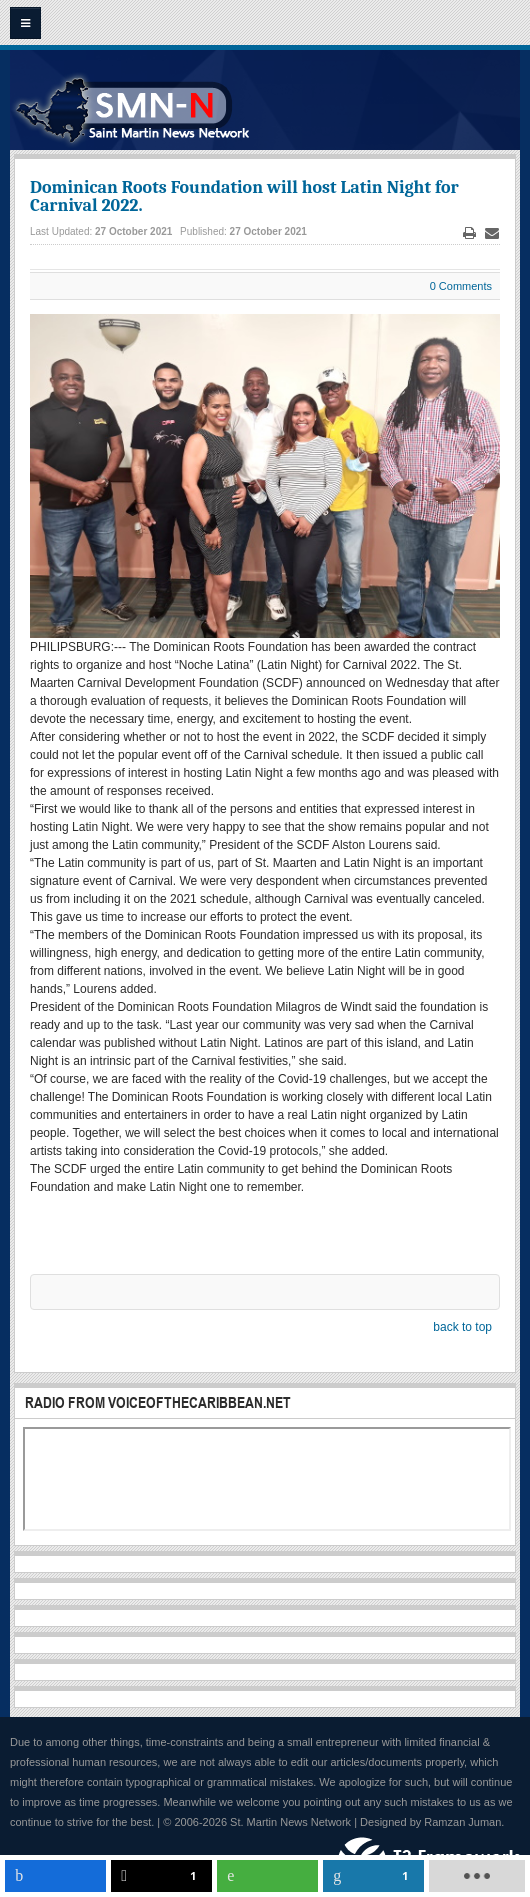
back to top (462, 1327)
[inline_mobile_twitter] (161, 1876)
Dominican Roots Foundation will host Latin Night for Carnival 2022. (244, 196)
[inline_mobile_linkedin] (373, 1876)
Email (492, 233)
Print (470, 233)
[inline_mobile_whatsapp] (267, 1876)
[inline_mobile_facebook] (55, 1876)
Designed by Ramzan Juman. (432, 1822)
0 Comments (461, 286)
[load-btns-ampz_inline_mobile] (476, 1876)
